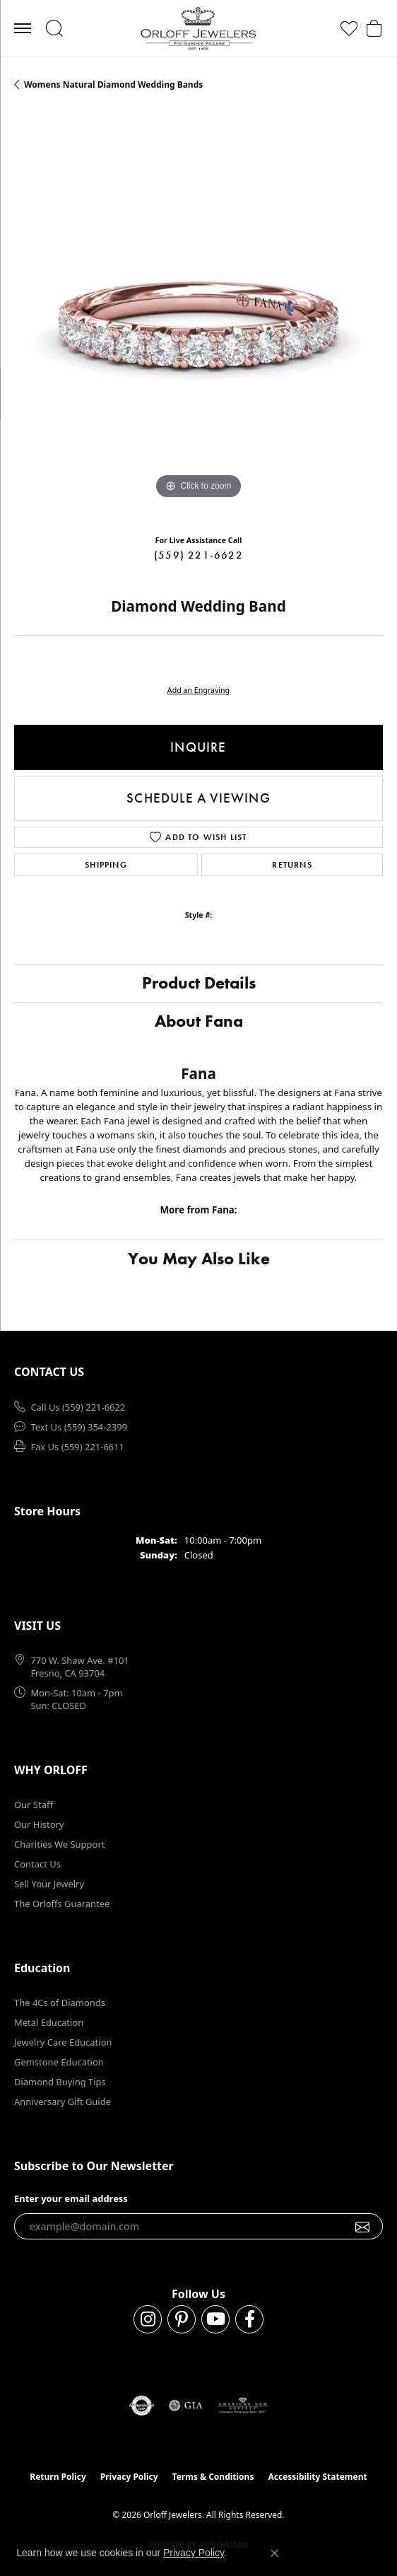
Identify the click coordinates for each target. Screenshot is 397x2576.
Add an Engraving (198, 690)
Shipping (106, 864)
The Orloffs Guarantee (61, 1903)
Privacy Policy (129, 2477)
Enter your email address (71, 2198)
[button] (54, 28)
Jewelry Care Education (63, 2042)
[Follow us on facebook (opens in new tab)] (249, 2319)
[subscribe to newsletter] (362, 2226)
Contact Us (37, 1864)
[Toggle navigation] (22, 28)
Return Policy (58, 2477)
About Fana (199, 1021)
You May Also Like (199, 1258)
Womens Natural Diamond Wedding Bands (113, 84)
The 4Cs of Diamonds (59, 2002)
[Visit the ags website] (243, 2405)
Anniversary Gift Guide (62, 2101)
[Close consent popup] (275, 2553)
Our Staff (33, 1804)
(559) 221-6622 (198, 555)
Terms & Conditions (213, 2477)
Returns (292, 864)
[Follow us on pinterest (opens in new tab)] (181, 2319)
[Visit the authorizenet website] (142, 2405)
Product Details (199, 982)
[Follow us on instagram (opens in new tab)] (148, 2319)
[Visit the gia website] (186, 2405)
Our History (39, 1824)
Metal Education (48, 2022)
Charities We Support (59, 1844)
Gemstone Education (59, 2062)
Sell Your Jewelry (49, 1883)
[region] (198, 318)
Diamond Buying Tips (60, 2081)
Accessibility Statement (317, 2477)
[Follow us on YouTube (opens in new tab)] (215, 2319)
